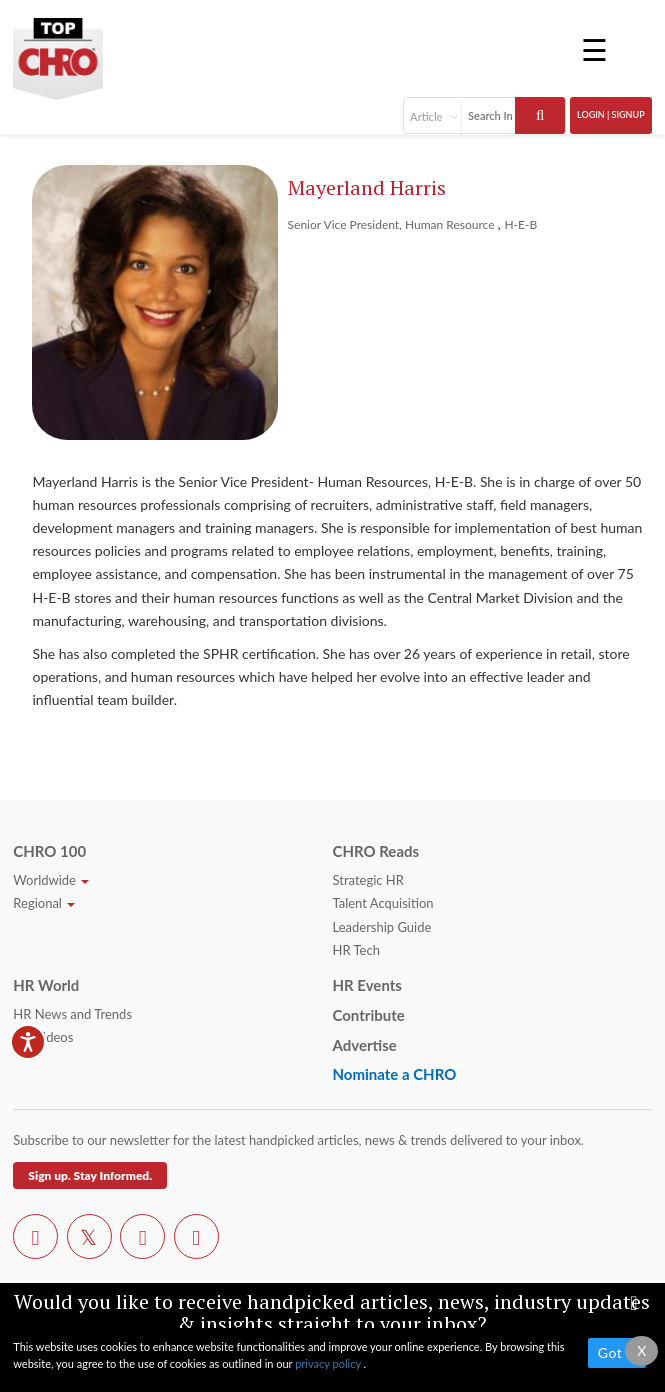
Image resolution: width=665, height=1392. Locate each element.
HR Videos (43, 1037)
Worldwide (51, 880)
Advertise (364, 1045)
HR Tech (355, 950)
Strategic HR (367, 880)
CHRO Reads (375, 851)
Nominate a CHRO (394, 1074)
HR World (46, 985)
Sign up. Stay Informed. (90, 1175)
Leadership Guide (381, 927)
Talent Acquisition (382, 903)
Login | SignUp (611, 114)
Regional (44, 903)
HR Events (366, 985)
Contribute (368, 1015)
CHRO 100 (49, 851)
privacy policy (329, 1363)
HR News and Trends (72, 1014)
